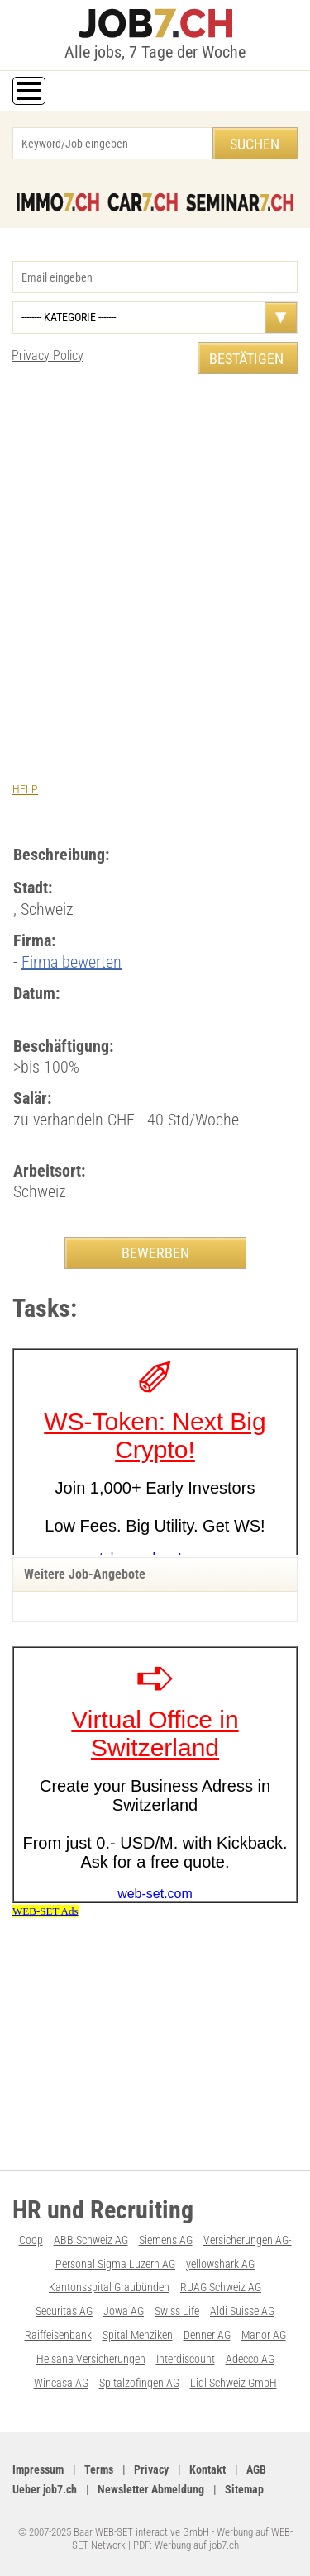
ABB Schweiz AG (91, 2240)
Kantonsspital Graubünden (109, 2287)
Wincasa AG (61, 2382)
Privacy (151, 2469)
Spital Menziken (138, 2335)
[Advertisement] (155, 553)
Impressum (38, 2469)
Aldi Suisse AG (242, 2311)
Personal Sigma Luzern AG (115, 2264)
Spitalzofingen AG (139, 2382)
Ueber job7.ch (44, 2489)
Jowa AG (123, 2311)
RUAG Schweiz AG (220, 2287)
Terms (98, 2469)
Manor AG (263, 2335)
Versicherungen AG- (247, 2240)
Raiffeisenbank (58, 2335)
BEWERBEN (155, 1253)
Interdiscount (185, 2358)
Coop (31, 2240)
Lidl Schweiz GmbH (233, 2382)
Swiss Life (177, 2311)
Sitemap (244, 2489)
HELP (25, 789)
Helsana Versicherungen (90, 2358)
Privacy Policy (47, 355)
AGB (256, 2469)
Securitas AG (64, 2311)
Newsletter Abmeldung (151, 2489)
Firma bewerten (71, 962)
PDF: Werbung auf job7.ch (186, 2545)
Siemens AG (166, 2240)
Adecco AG (250, 2358)
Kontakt (207, 2469)
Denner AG (207, 2335)
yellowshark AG (220, 2264)
